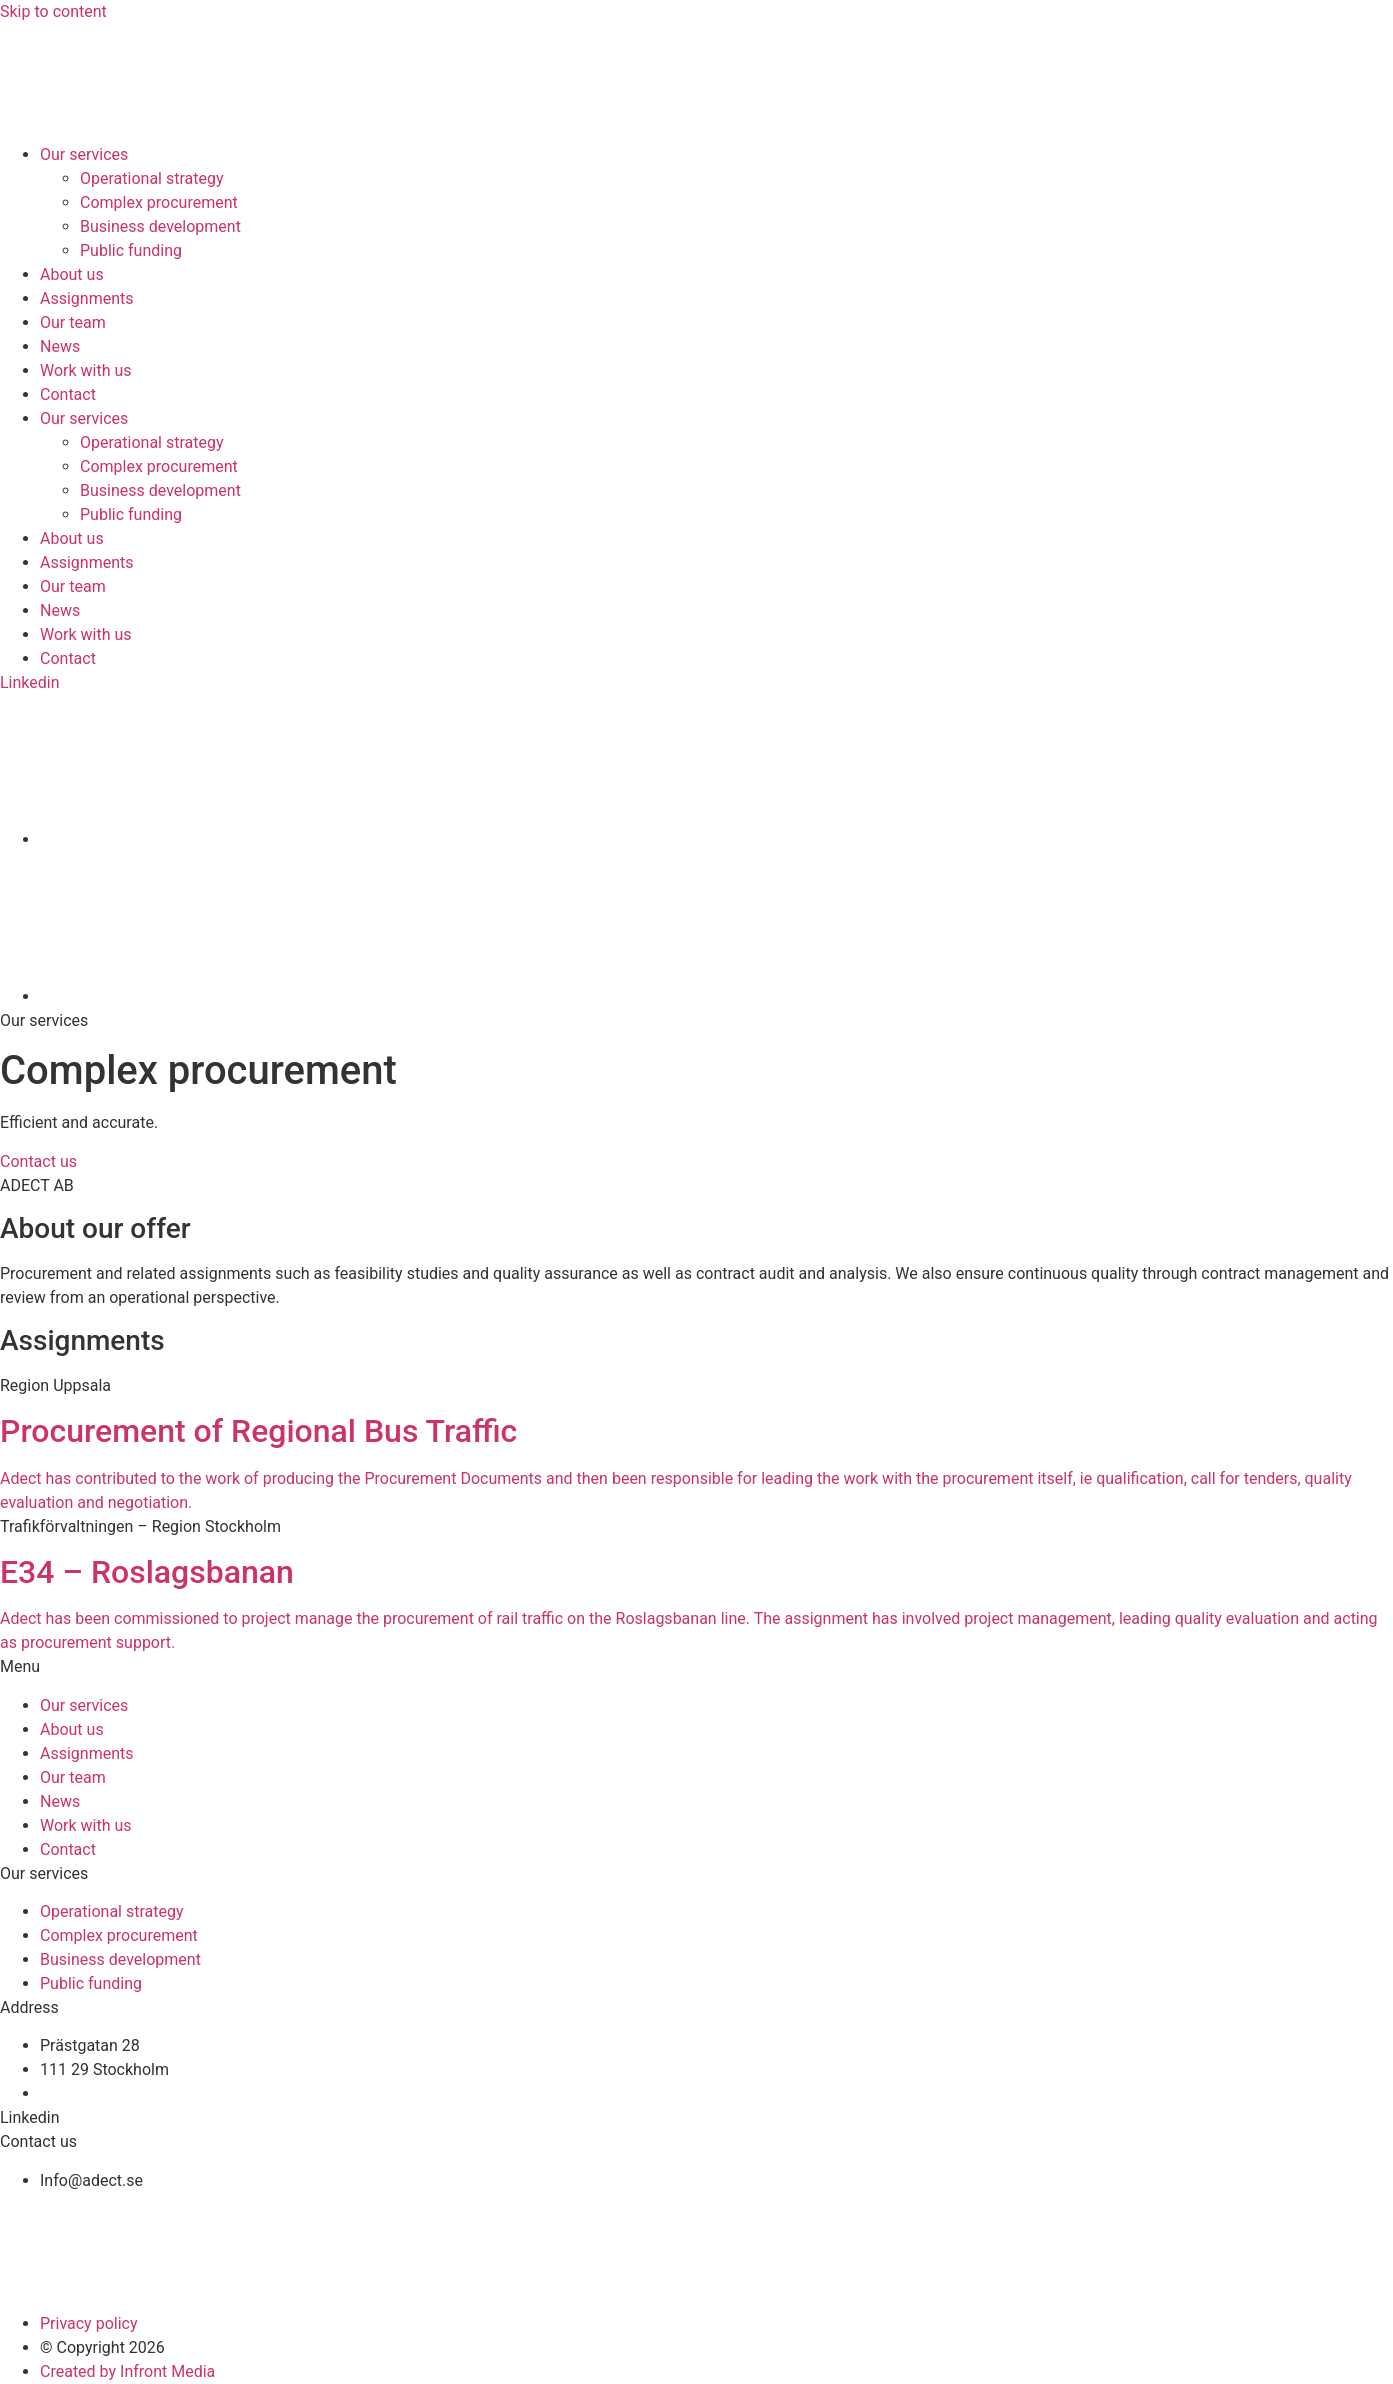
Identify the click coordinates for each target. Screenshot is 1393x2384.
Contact (68, 394)
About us (72, 274)
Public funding (131, 250)
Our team (73, 322)
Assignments (87, 298)
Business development (160, 226)
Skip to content (53, 11)
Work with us (86, 370)
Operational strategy (152, 178)
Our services (84, 154)
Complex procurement (159, 202)
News (60, 346)
